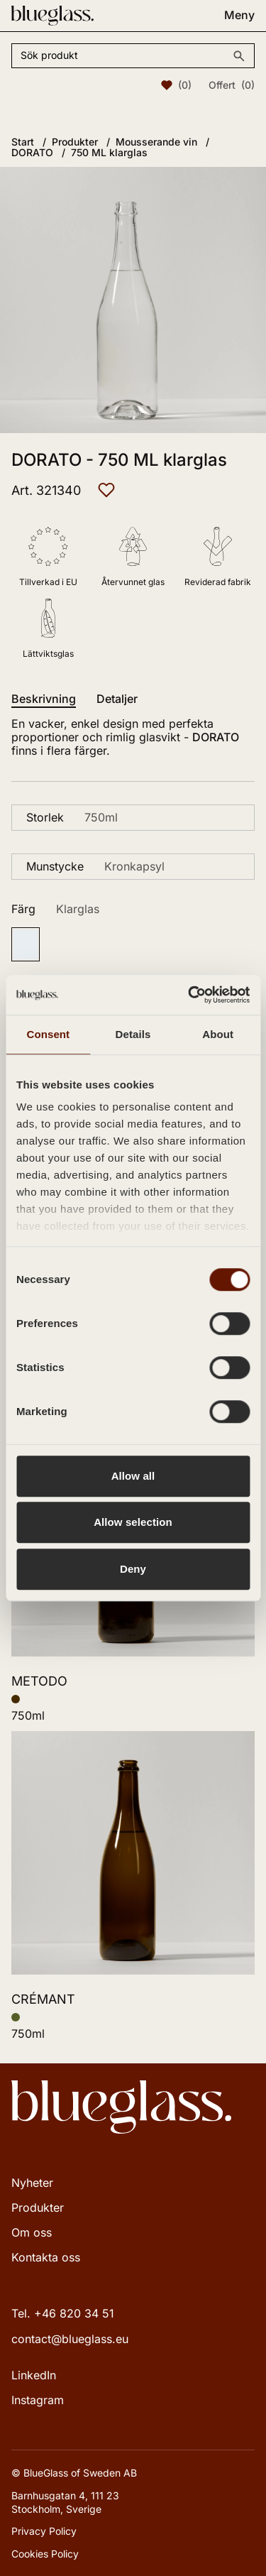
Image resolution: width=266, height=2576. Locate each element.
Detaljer (117, 699)
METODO (39, 1681)
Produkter (37, 2207)
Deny (133, 1569)
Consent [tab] (48, 1034)
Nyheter (32, 2183)
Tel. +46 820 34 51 (62, 2313)
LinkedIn (33, 2375)
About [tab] (217, 1034)
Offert (232, 85)
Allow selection (133, 1522)
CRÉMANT (43, 1999)
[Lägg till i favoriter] (106, 489)
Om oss (31, 2232)
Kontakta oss (45, 2257)
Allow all (133, 1476)
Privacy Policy (44, 2531)
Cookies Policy (45, 2554)
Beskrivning (43, 699)
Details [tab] (133, 1034)
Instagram (37, 2400)
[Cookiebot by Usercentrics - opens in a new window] (189, 995)
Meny (239, 15)
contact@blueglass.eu (69, 2339)
